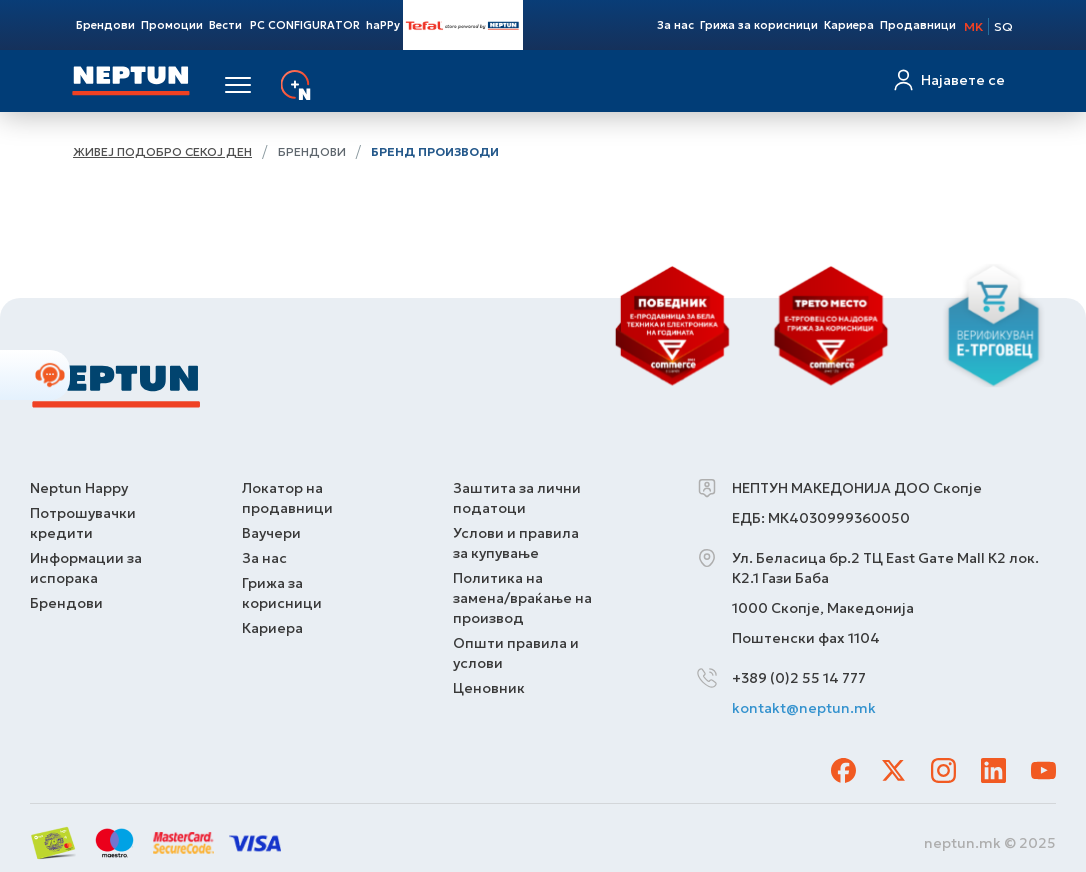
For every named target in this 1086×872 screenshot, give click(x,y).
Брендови (105, 25)
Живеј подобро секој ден (162, 151)
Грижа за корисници (759, 25)
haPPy (383, 25)
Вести (225, 25)
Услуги (346, 85)
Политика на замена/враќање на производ (522, 598)
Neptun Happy (79, 488)
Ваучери (271, 533)
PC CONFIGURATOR (305, 25)
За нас (675, 25)
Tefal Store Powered (463, 25)
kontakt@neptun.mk (804, 708)
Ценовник (489, 688)
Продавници (918, 25)
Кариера (849, 25)
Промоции (172, 25)
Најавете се (963, 80)
